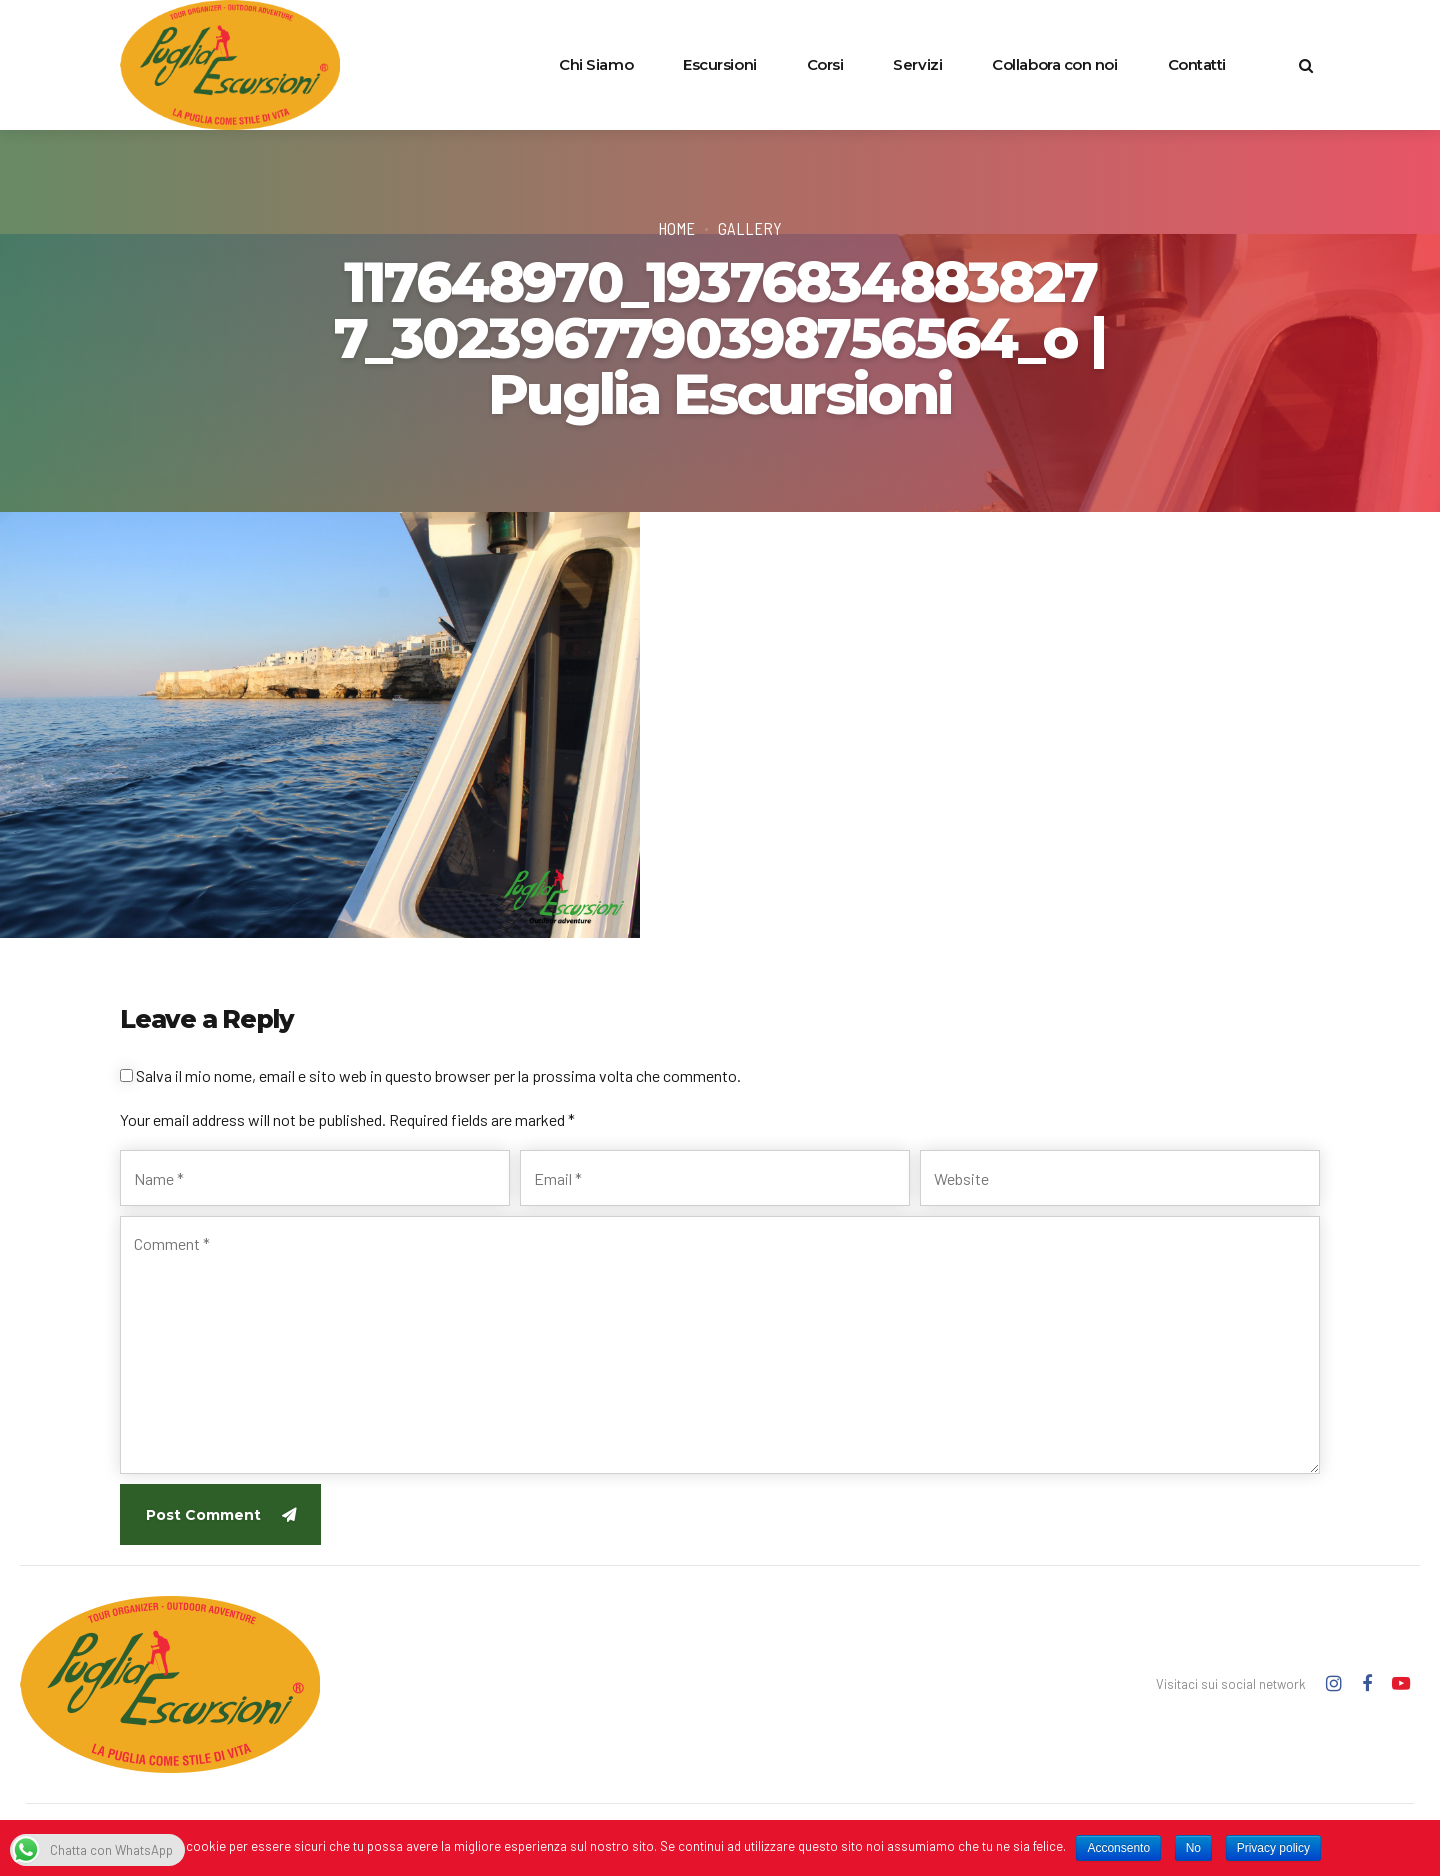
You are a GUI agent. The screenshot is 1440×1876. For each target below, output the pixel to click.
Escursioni (720, 64)
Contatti (1197, 64)
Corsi (825, 64)
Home (676, 228)
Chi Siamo (596, 64)
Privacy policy (1273, 1848)
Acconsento (1118, 1848)
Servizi (917, 64)
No (1193, 1848)
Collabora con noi (1054, 64)
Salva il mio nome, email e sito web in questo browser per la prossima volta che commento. (438, 1075)
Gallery (750, 228)
